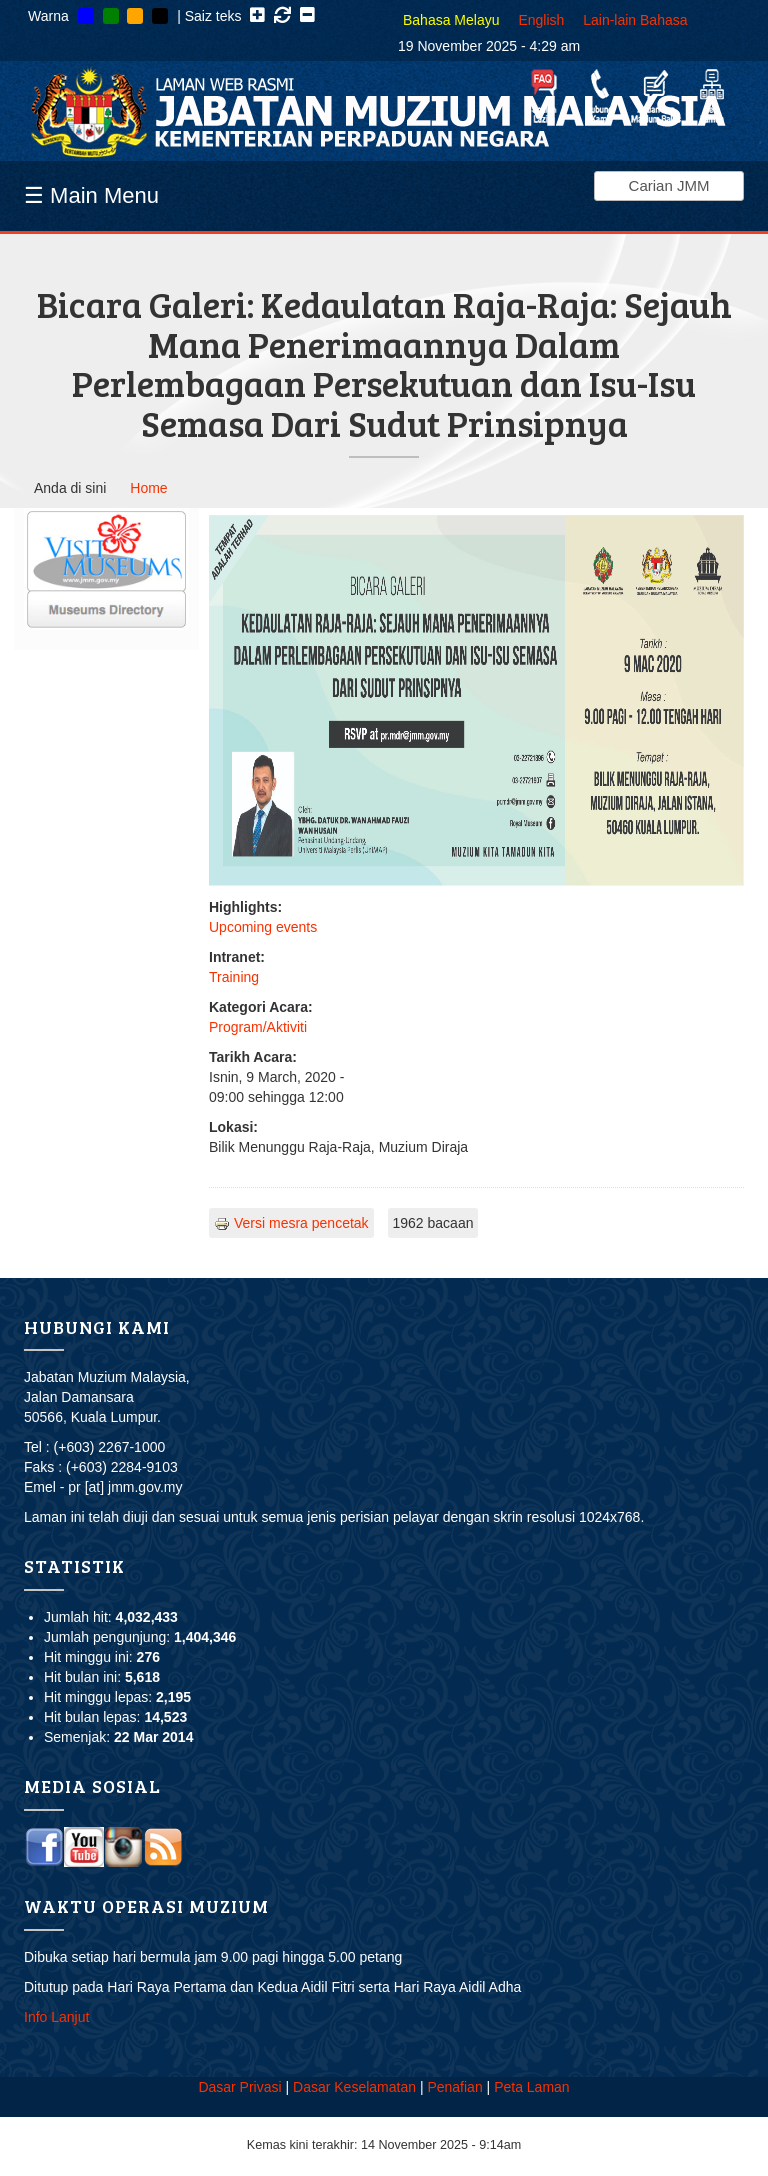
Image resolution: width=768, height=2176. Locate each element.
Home (148, 488)
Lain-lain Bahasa (635, 20)
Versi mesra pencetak (291, 1223)
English (541, 20)
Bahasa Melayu (451, 20)
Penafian (454, 2087)
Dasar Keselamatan (354, 2087)
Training (234, 977)
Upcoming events (263, 927)
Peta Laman (532, 2087)
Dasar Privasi (239, 2087)
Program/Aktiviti (258, 1027)
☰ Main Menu (91, 195)
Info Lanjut (56, 2017)
